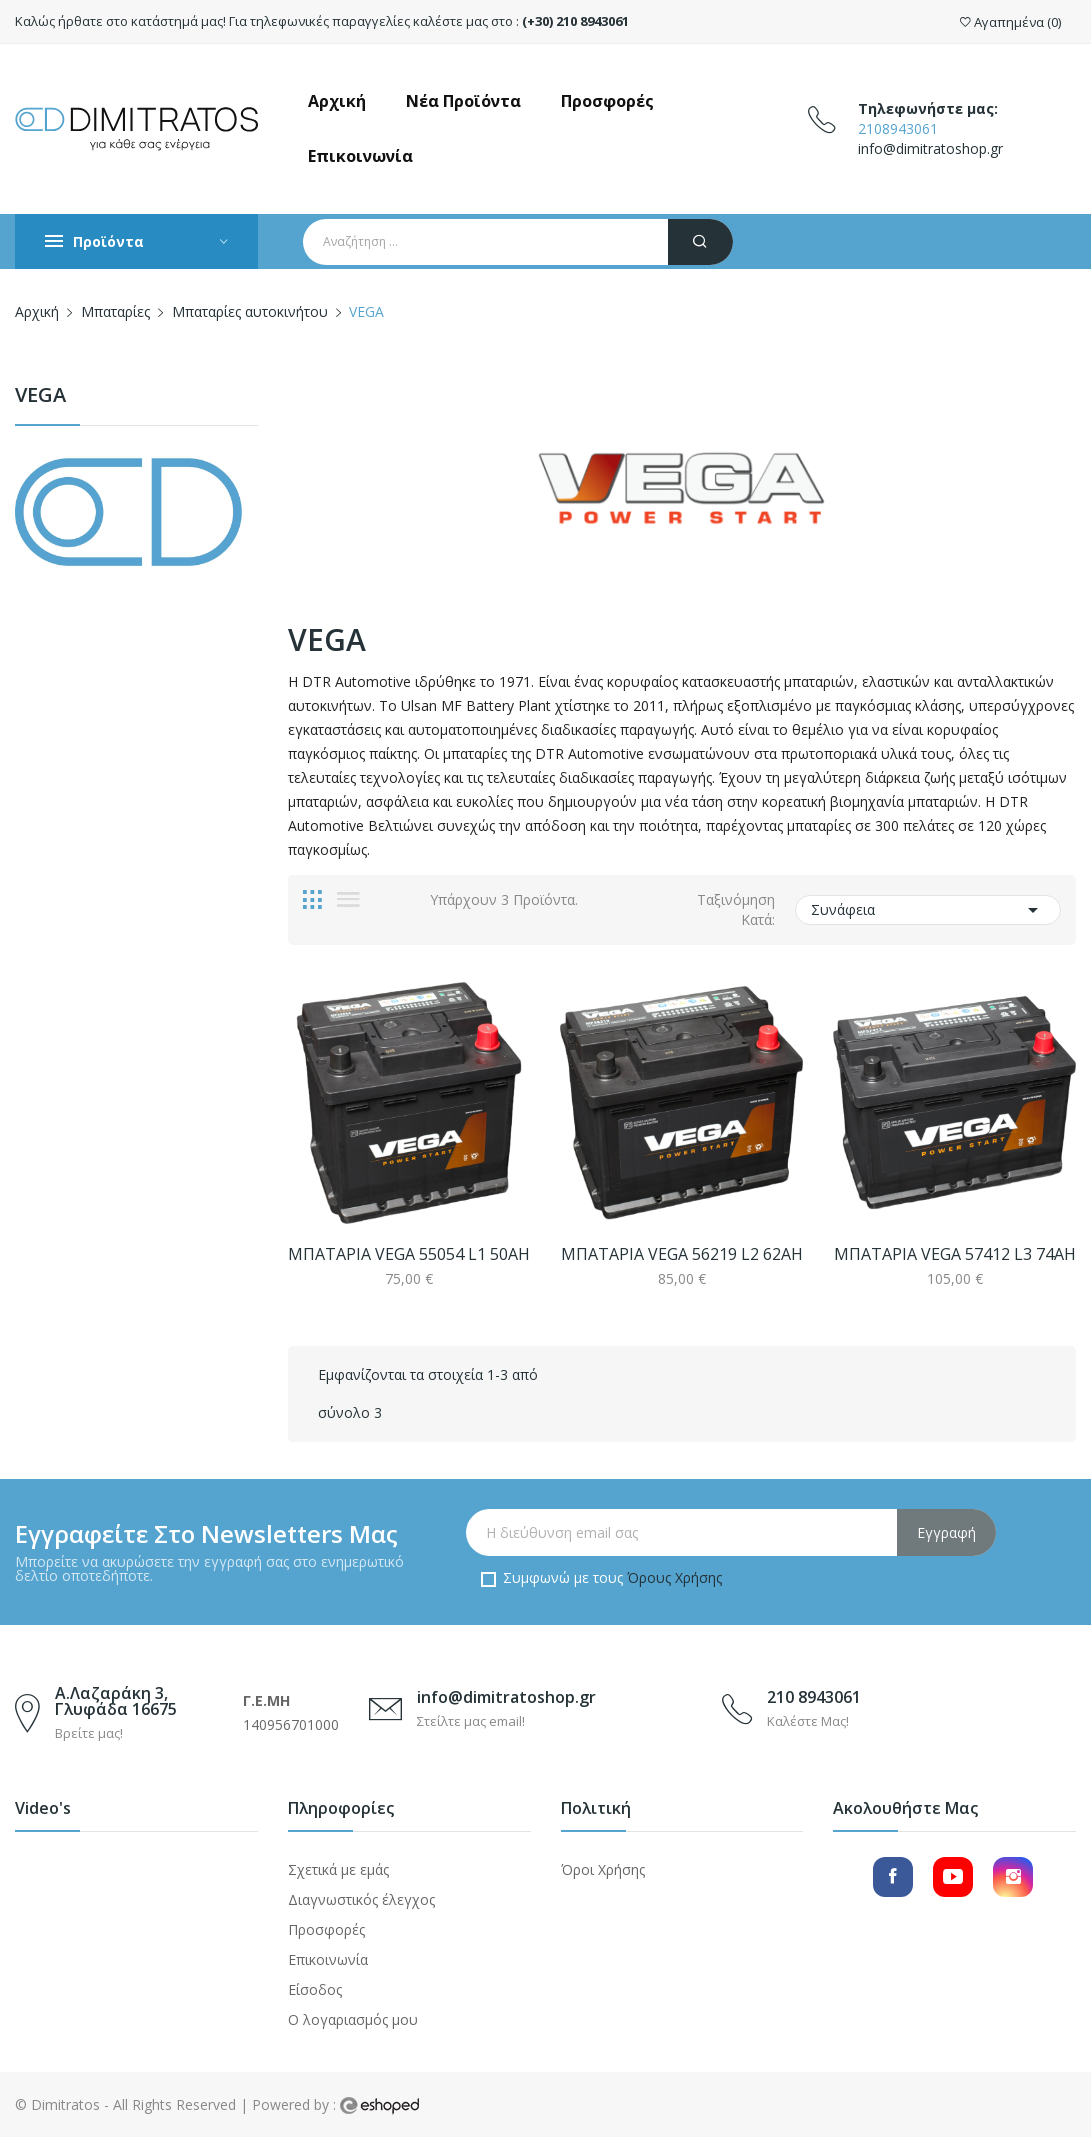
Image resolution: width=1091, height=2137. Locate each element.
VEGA (40, 396)
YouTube (953, 1877)
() (1010, 22)
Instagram (1013, 1877)
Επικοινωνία (328, 1959)
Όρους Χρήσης (674, 1577)
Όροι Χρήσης (603, 1869)
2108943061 (898, 128)
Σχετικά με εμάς (338, 1869)
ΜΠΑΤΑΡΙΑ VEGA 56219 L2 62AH (682, 1254)
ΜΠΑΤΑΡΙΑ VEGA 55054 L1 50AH (409, 1254)
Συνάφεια (928, 910)
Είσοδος (315, 1989)
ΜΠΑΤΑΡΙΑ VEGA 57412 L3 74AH (955, 1254)
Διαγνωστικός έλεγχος (361, 1899)
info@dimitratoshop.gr (930, 148)
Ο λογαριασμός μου (353, 2019)
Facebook (893, 1877)
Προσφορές (326, 1929)
